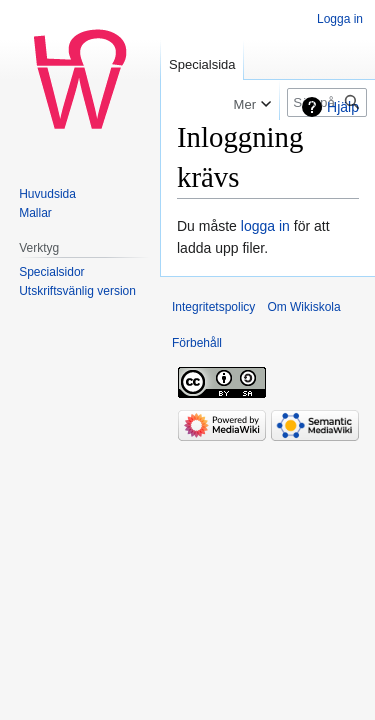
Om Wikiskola (303, 307)
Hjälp (343, 107)
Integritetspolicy (213, 307)
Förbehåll (197, 343)
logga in (265, 226)
